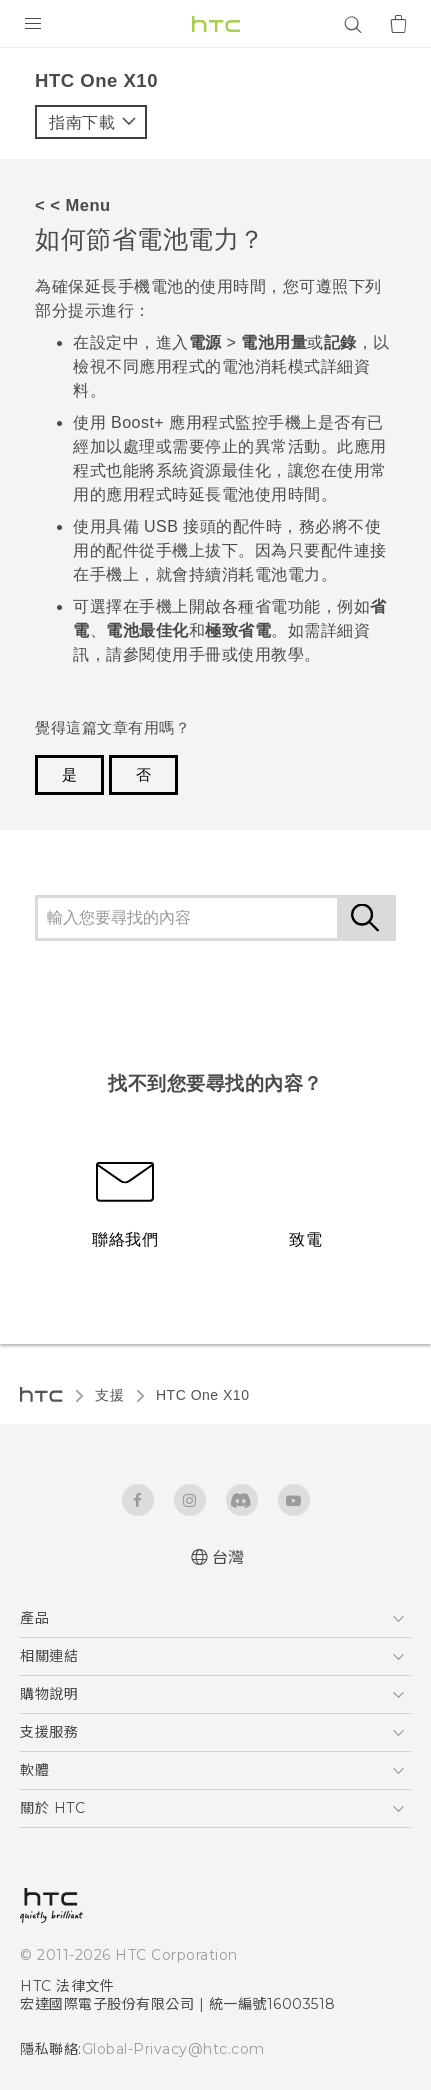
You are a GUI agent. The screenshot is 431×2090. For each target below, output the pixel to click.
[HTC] (216, 24)
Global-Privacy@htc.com (173, 2049)
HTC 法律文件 (67, 1986)
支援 (109, 1395)
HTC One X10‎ (202, 1395)
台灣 (228, 1557)
